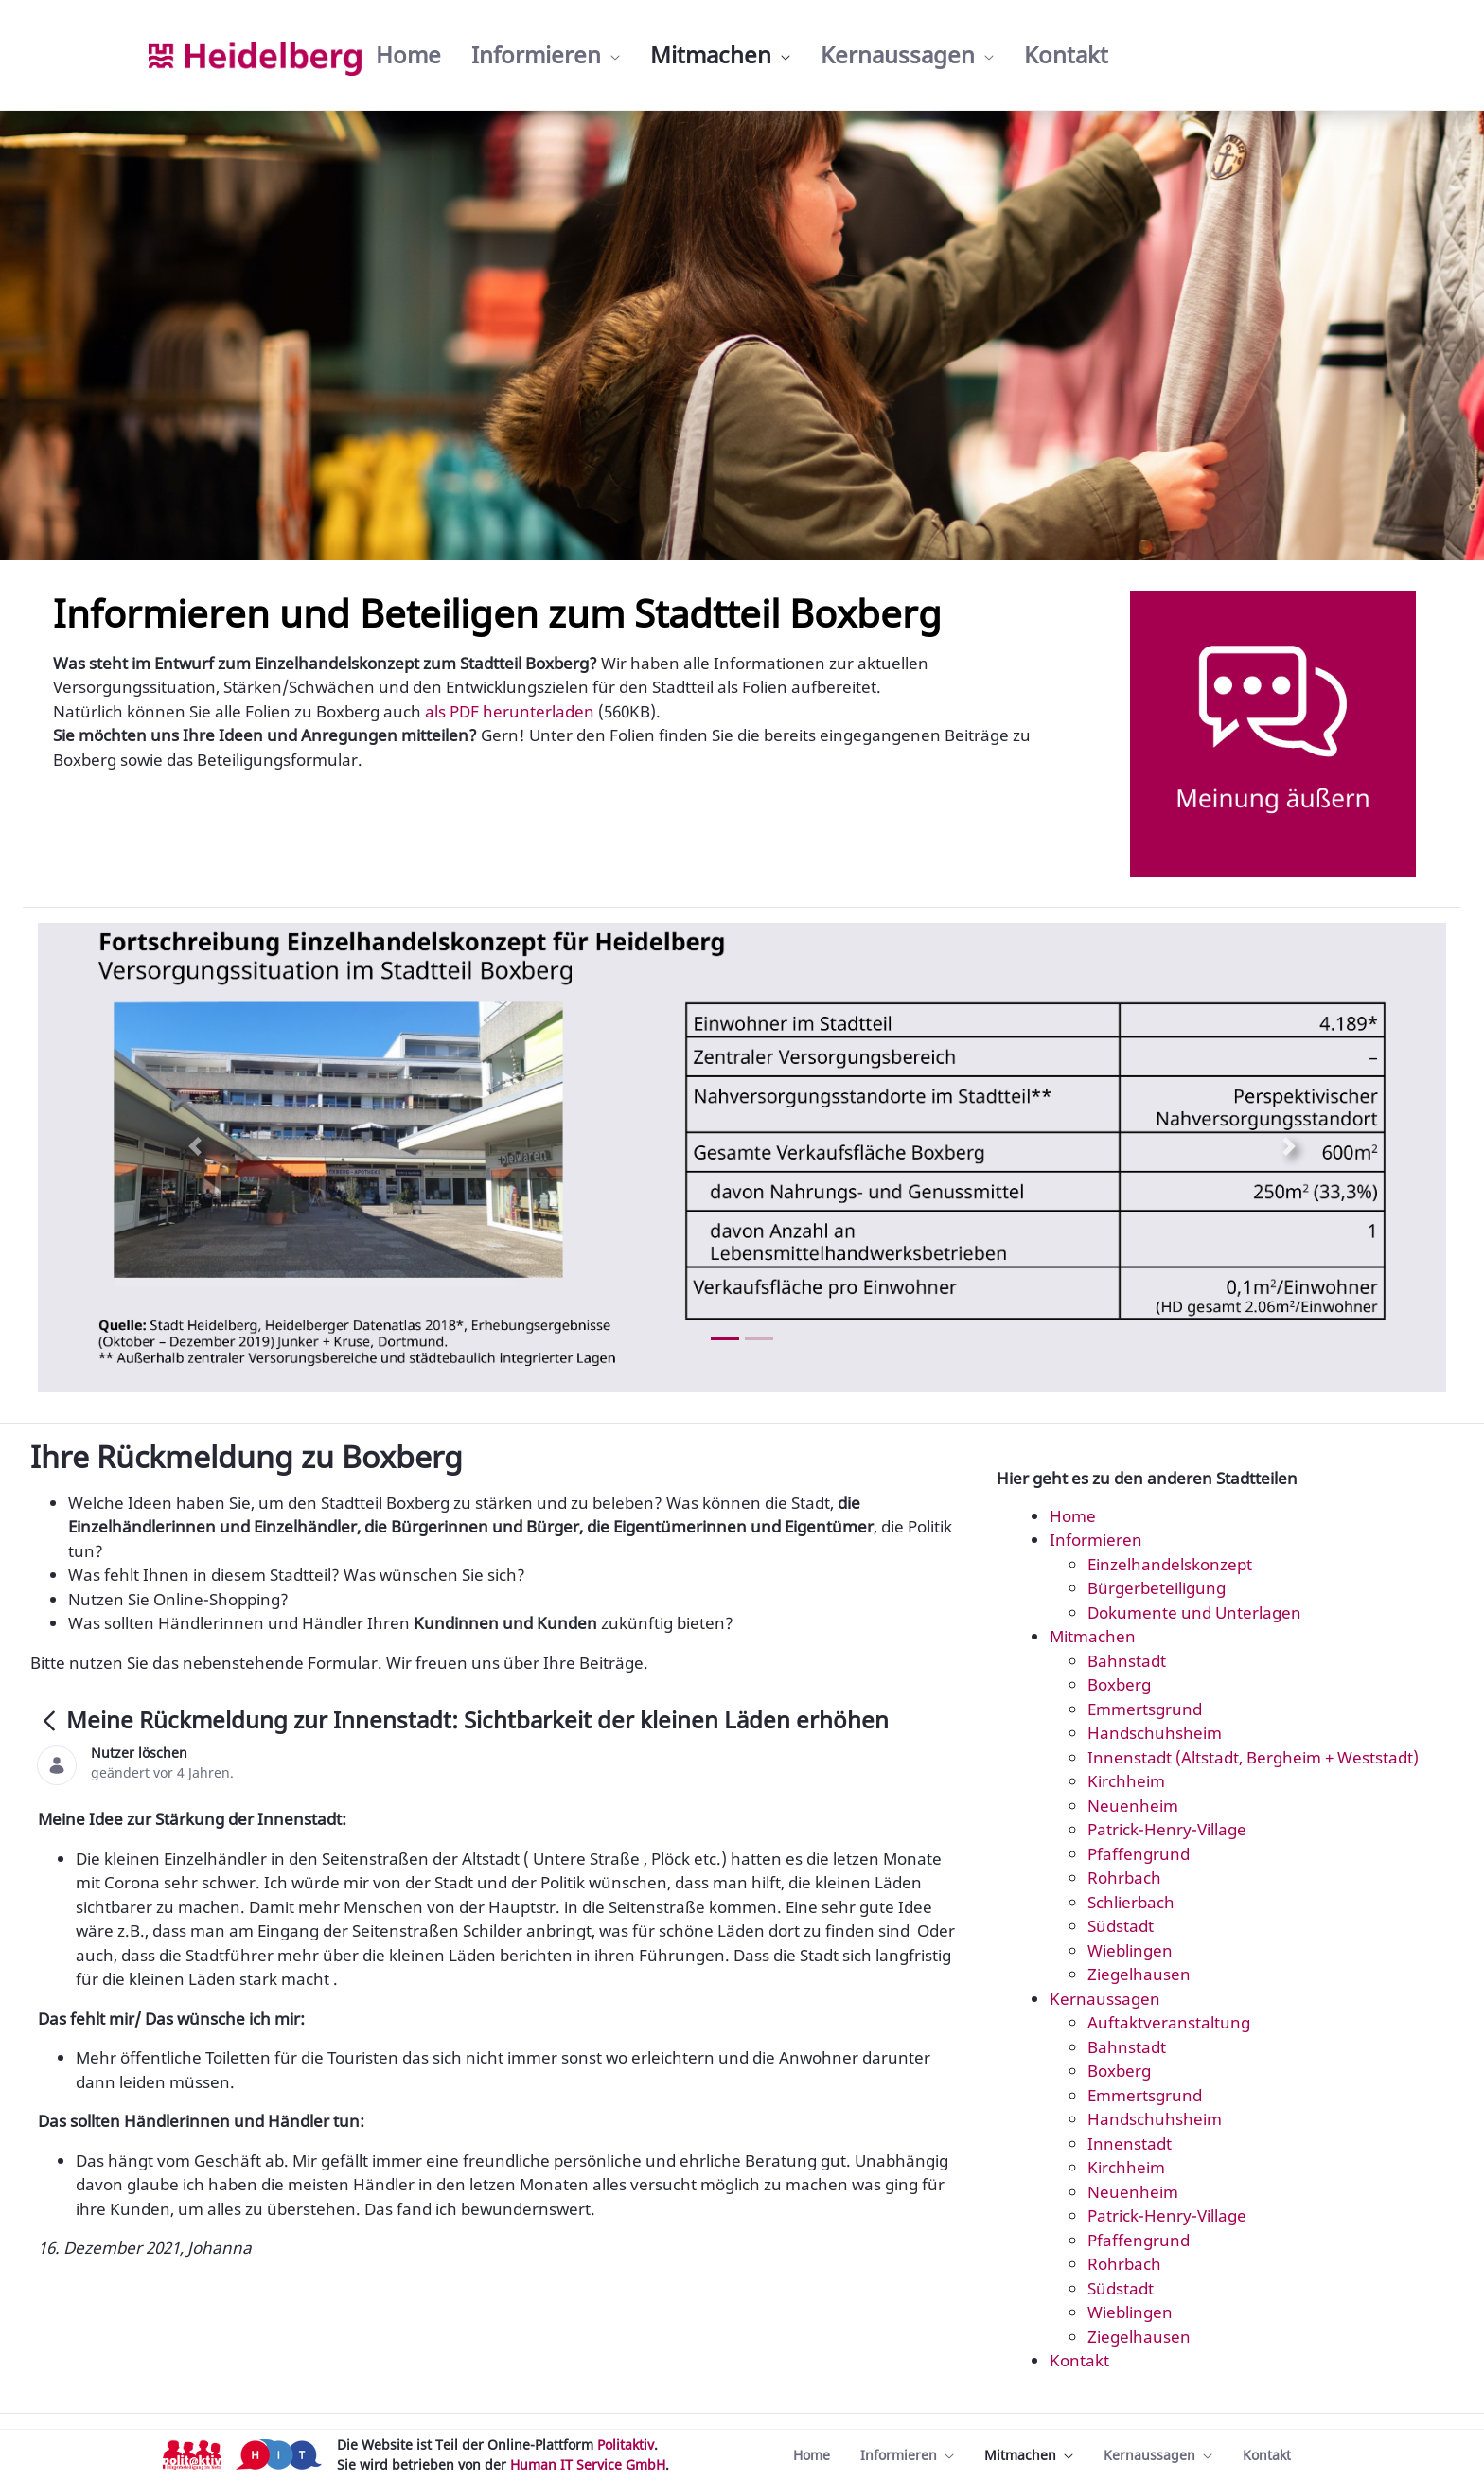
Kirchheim (1126, 1781)
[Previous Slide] (195, 1147)
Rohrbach (1124, 1877)
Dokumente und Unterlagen (1194, 1612)
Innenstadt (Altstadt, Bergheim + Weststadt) (1253, 1757)
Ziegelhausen (1139, 1974)
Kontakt (1079, 2360)
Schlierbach (1131, 1902)
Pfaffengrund (1138, 1854)
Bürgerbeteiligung (1156, 1588)
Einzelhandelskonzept (1169, 1564)
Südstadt (1120, 1926)
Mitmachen (1093, 1636)
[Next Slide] (1289, 1147)
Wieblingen (1130, 1950)
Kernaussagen (1105, 1999)
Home (1073, 1516)
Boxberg (1119, 1684)
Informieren (1096, 1539)
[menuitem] (408, 55)
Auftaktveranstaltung (1168, 2022)
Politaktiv (625, 2444)
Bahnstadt (1126, 1661)
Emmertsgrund (1144, 1709)
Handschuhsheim (1154, 1733)
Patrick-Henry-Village (1166, 1829)
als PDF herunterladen (509, 711)
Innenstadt (1129, 2143)
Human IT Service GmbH (587, 2464)
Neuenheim (1132, 1805)
